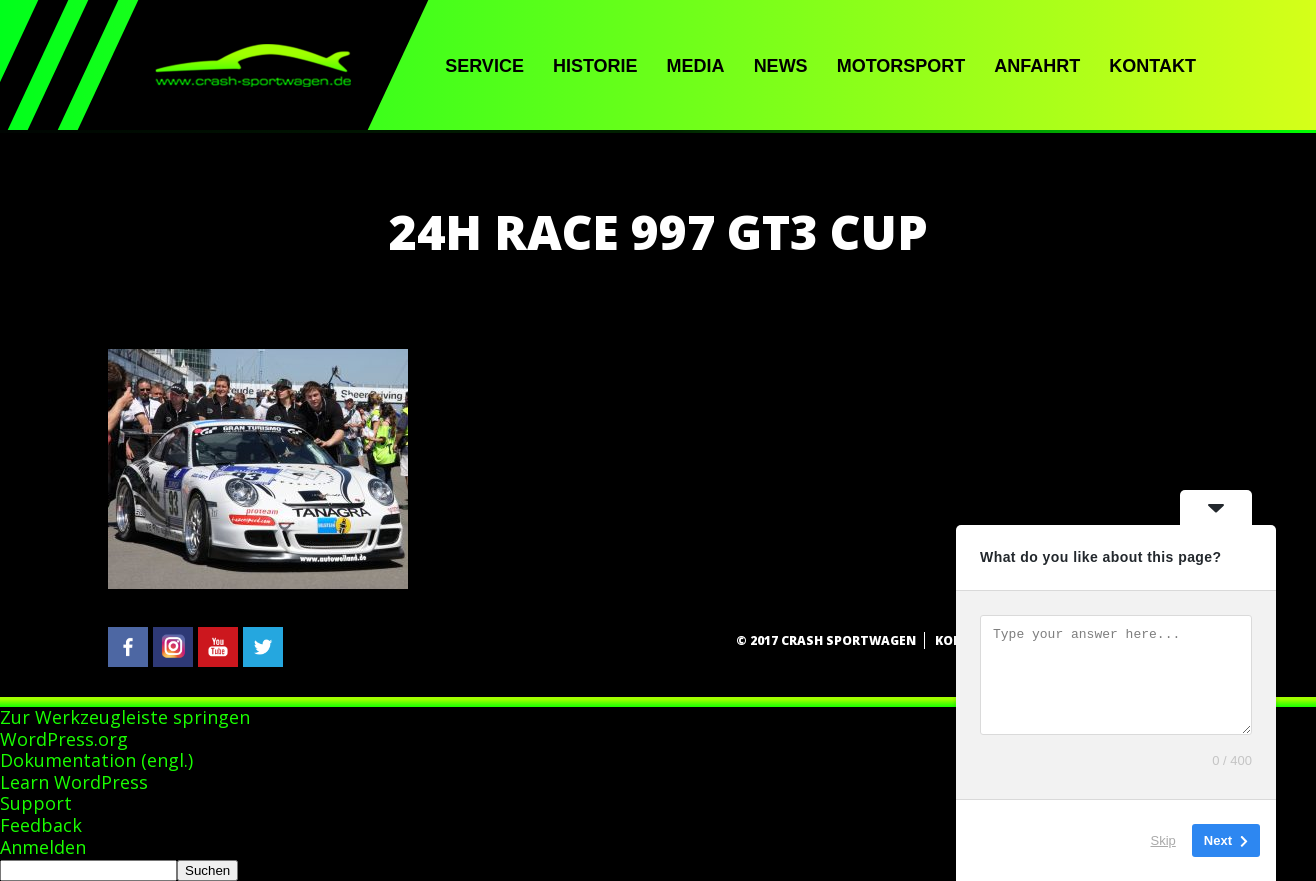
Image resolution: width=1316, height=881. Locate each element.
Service (484, 66)
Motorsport (901, 66)
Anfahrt (1037, 66)
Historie (595, 66)
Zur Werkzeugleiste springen (125, 717)
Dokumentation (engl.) (96, 760)
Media (696, 66)
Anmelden (43, 847)
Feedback (41, 825)
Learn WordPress (74, 782)
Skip (1163, 840)
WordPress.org (64, 739)
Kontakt (1152, 66)
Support (36, 803)
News (781, 66)
